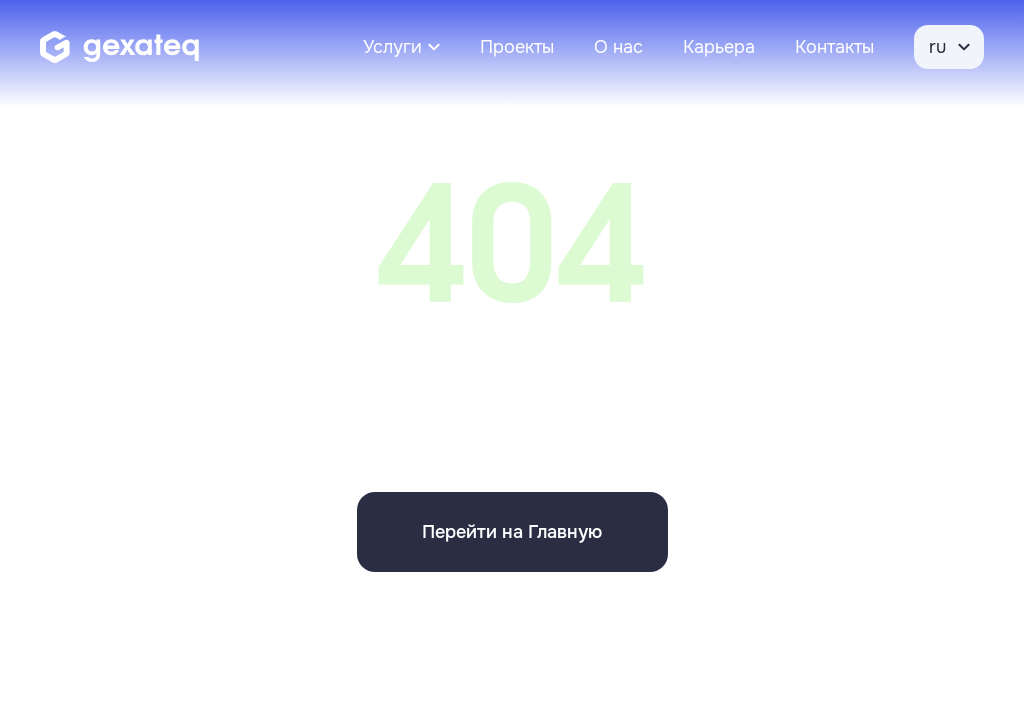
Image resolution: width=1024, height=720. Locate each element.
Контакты (834, 47)
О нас (618, 47)
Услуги (392, 47)
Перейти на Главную (512, 532)
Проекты (517, 47)
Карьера (719, 47)
